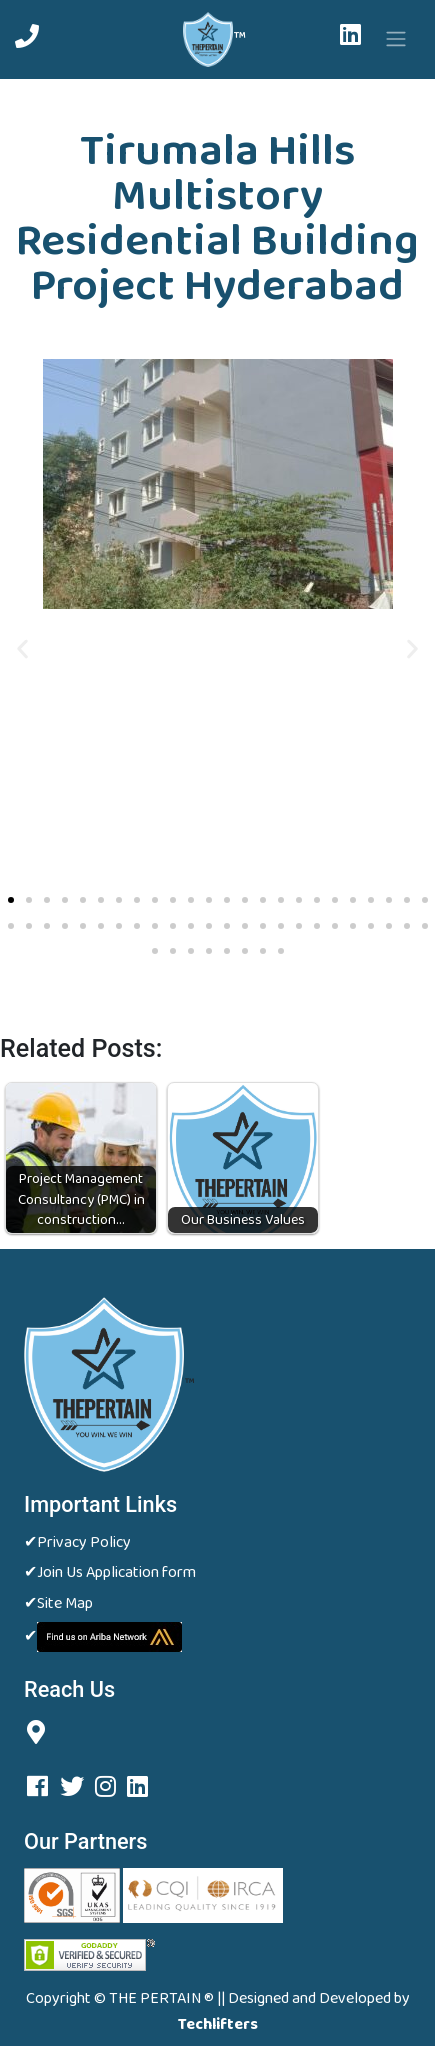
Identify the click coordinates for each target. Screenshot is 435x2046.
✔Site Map (58, 1604)
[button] (22, 648)
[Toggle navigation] (396, 39)
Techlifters (218, 2025)
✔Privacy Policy (77, 1543)
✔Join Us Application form (110, 1573)
